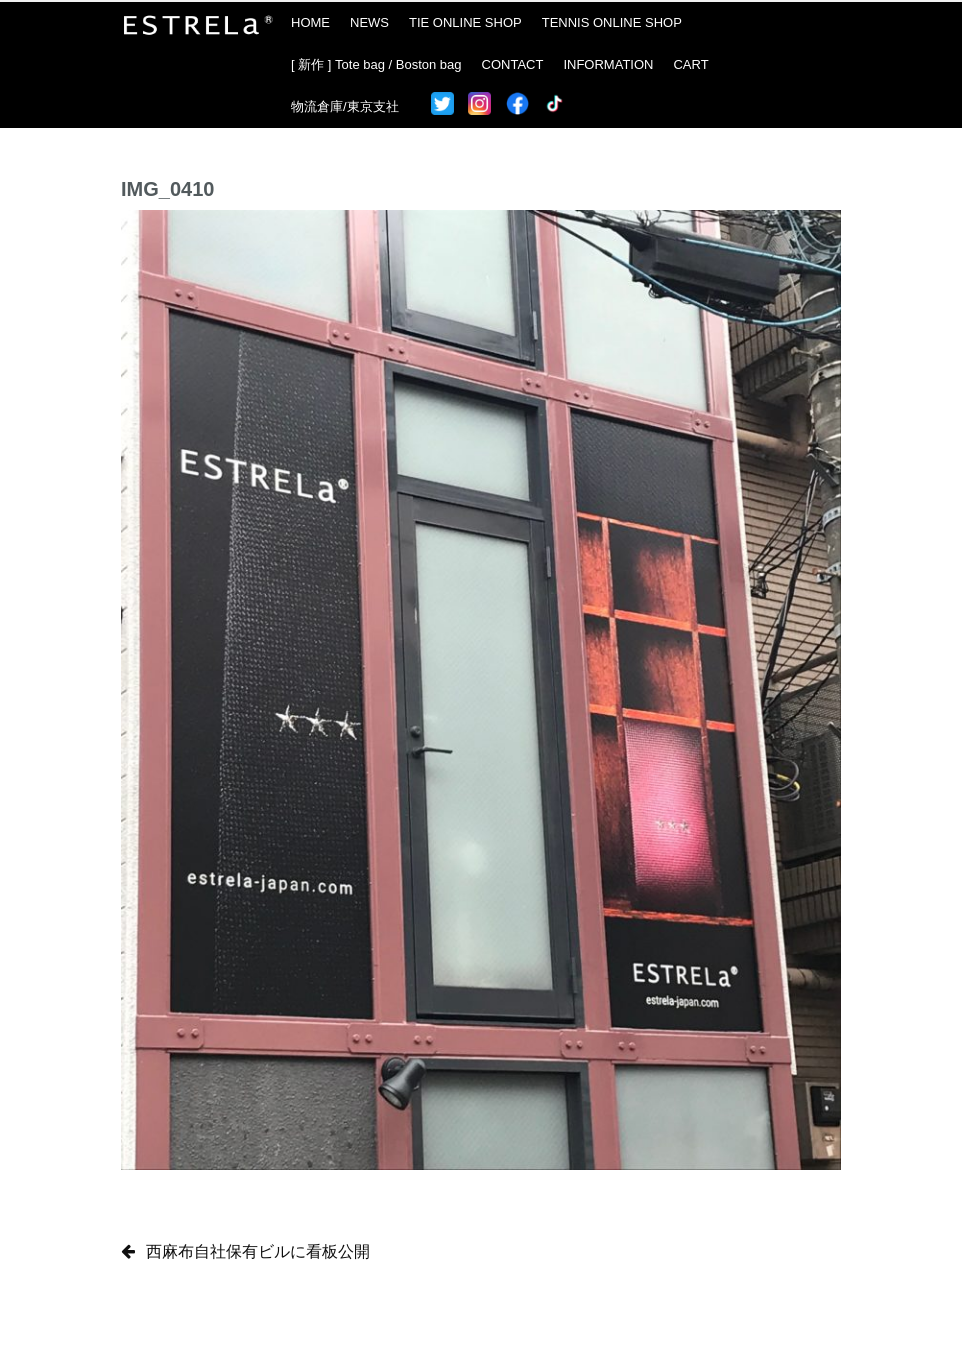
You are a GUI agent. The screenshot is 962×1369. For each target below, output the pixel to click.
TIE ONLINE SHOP (465, 22)
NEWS (369, 22)
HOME (310, 22)
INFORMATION (608, 64)
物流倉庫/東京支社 (345, 106)
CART (690, 64)
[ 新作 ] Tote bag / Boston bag (376, 64)
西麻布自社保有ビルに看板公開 (258, 1251)
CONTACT (513, 64)
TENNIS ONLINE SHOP (612, 22)
